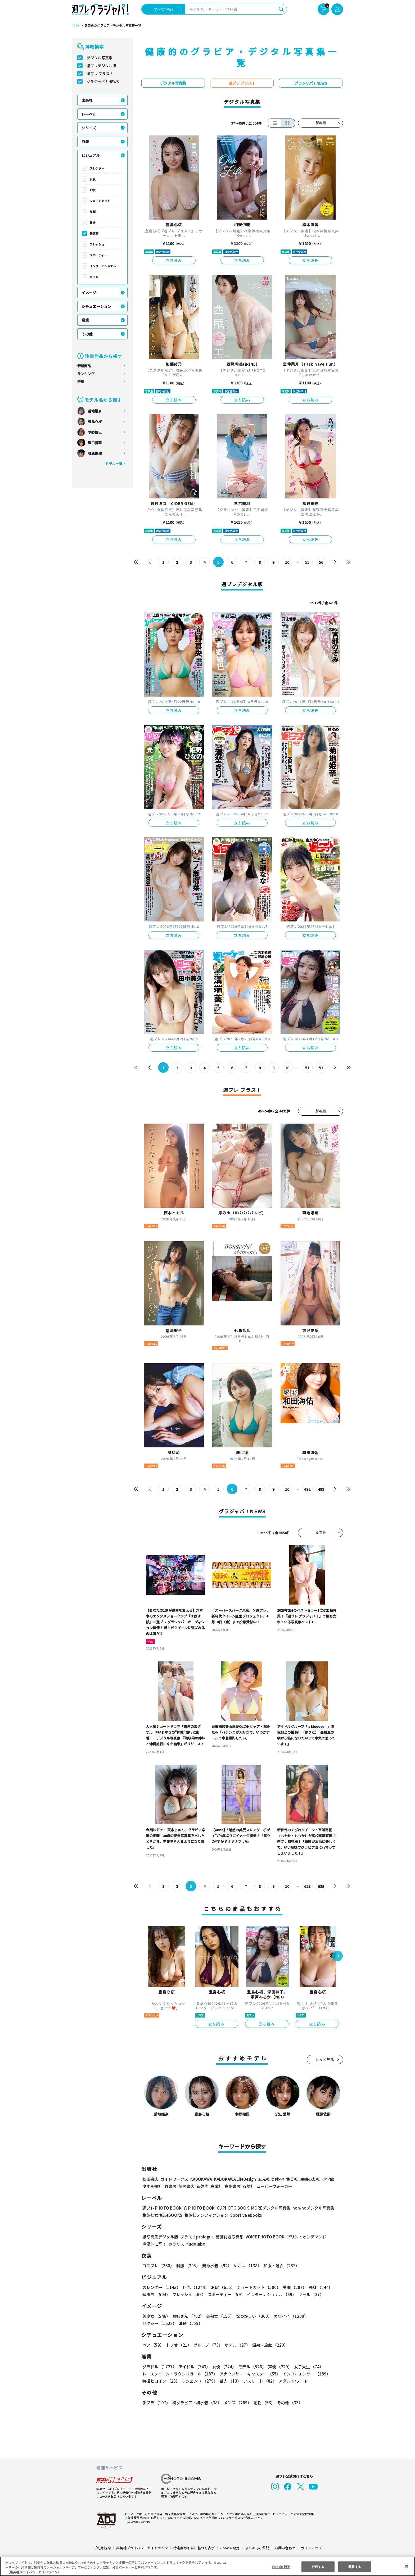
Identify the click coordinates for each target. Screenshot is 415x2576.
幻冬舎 (277, 2179)
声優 (278, 2366)
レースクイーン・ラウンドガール (179, 2374)
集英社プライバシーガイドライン (142, 2548)
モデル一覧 (113, 463)
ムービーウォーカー (274, 2186)
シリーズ (89, 127)
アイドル (193, 2366)
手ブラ (156, 2402)
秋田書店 (150, 2179)
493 (321, 1489)
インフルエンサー (305, 2374)
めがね (246, 2265)
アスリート (258, 2381)
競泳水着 (216, 2265)
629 (321, 1886)
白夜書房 (232, 2186)
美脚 (93, 212)
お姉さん (187, 2316)
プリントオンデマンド (304, 2236)
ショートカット (100, 201)
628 (307, 1886)
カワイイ (289, 2316)
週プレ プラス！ (100, 73)
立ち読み (174, 260)
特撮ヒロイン (160, 2381)
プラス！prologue (196, 2236)
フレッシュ (97, 244)
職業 (85, 320)
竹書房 (170, 2186)
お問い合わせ (284, 2548)
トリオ (178, 2345)
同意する (354, 2566)
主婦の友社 (309, 2179)
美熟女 (219, 2316)
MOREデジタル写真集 (267, 2208)
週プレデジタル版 (101, 65)
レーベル (89, 114)
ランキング (85, 373)
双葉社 (248, 2186)
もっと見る (325, 2059)
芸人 (229, 2381)
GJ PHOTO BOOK (230, 2208)
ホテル (236, 2345)
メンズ (236, 2402)
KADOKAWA (201, 2179)
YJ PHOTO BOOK (198, 2208)
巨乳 (93, 179)
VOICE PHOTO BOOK (263, 2236)
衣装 (85, 141)
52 (321, 1067)
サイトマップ (311, 2548)
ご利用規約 (102, 2548)
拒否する (318, 2566)
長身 (93, 222)
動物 (262, 2402)
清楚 (154, 2323)
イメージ (89, 292)
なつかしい (252, 2316)
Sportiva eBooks (244, 2215)
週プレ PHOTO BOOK (161, 2208)
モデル (250, 2366)
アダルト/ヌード (292, 2381)
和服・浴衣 (279, 2265)
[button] (337, 1956)
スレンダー (97, 168)
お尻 (93, 190)
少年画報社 (152, 2186)
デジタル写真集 (99, 57)
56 (321, 562)
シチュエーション (96, 306)
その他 (87, 334)
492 (307, 1489)
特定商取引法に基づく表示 (194, 2548)
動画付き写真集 (229, 2236)
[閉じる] (406, 2566)
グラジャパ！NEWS (103, 81)
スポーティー (98, 255)
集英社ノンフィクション (205, 2215)
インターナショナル (103, 266)
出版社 (87, 100)
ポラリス (176, 2244)
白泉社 (216, 2186)
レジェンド (199, 2381)
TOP (75, 25)
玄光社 (263, 2179)
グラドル (159, 2366)
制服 (187, 2265)
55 (307, 562)
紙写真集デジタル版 (160, 2236)
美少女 (156, 2316)
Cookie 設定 (229, 2548)
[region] (207, 2566)
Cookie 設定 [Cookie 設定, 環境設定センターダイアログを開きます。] (281, 2566)
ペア (153, 2345)
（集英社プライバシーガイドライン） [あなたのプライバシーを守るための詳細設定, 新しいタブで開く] (34, 2572)
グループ (207, 2345)
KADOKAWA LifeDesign (234, 2179)
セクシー (324, 2316)
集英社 (291, 2179)
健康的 (94, 233)
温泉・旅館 (268, 2345)
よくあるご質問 (257, 2548)
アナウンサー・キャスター (249, 2374)
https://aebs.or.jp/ (136, 2521)
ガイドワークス (174, 2179)
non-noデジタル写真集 (309, 2208)
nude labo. (196, 2244)
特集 (80, 381)
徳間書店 (186, 2186)
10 (287, 562)
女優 (222, 2366)
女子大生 (306, 2366)
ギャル (94, 277)
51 (307, 1067)
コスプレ (158, 2265)
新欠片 (202, 2186)
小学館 (327, 2179)
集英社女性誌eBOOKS (162, 2215)
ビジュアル (91, 155)
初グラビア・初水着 (196, 2402)
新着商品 (84, 365)
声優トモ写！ (154, 2244)
